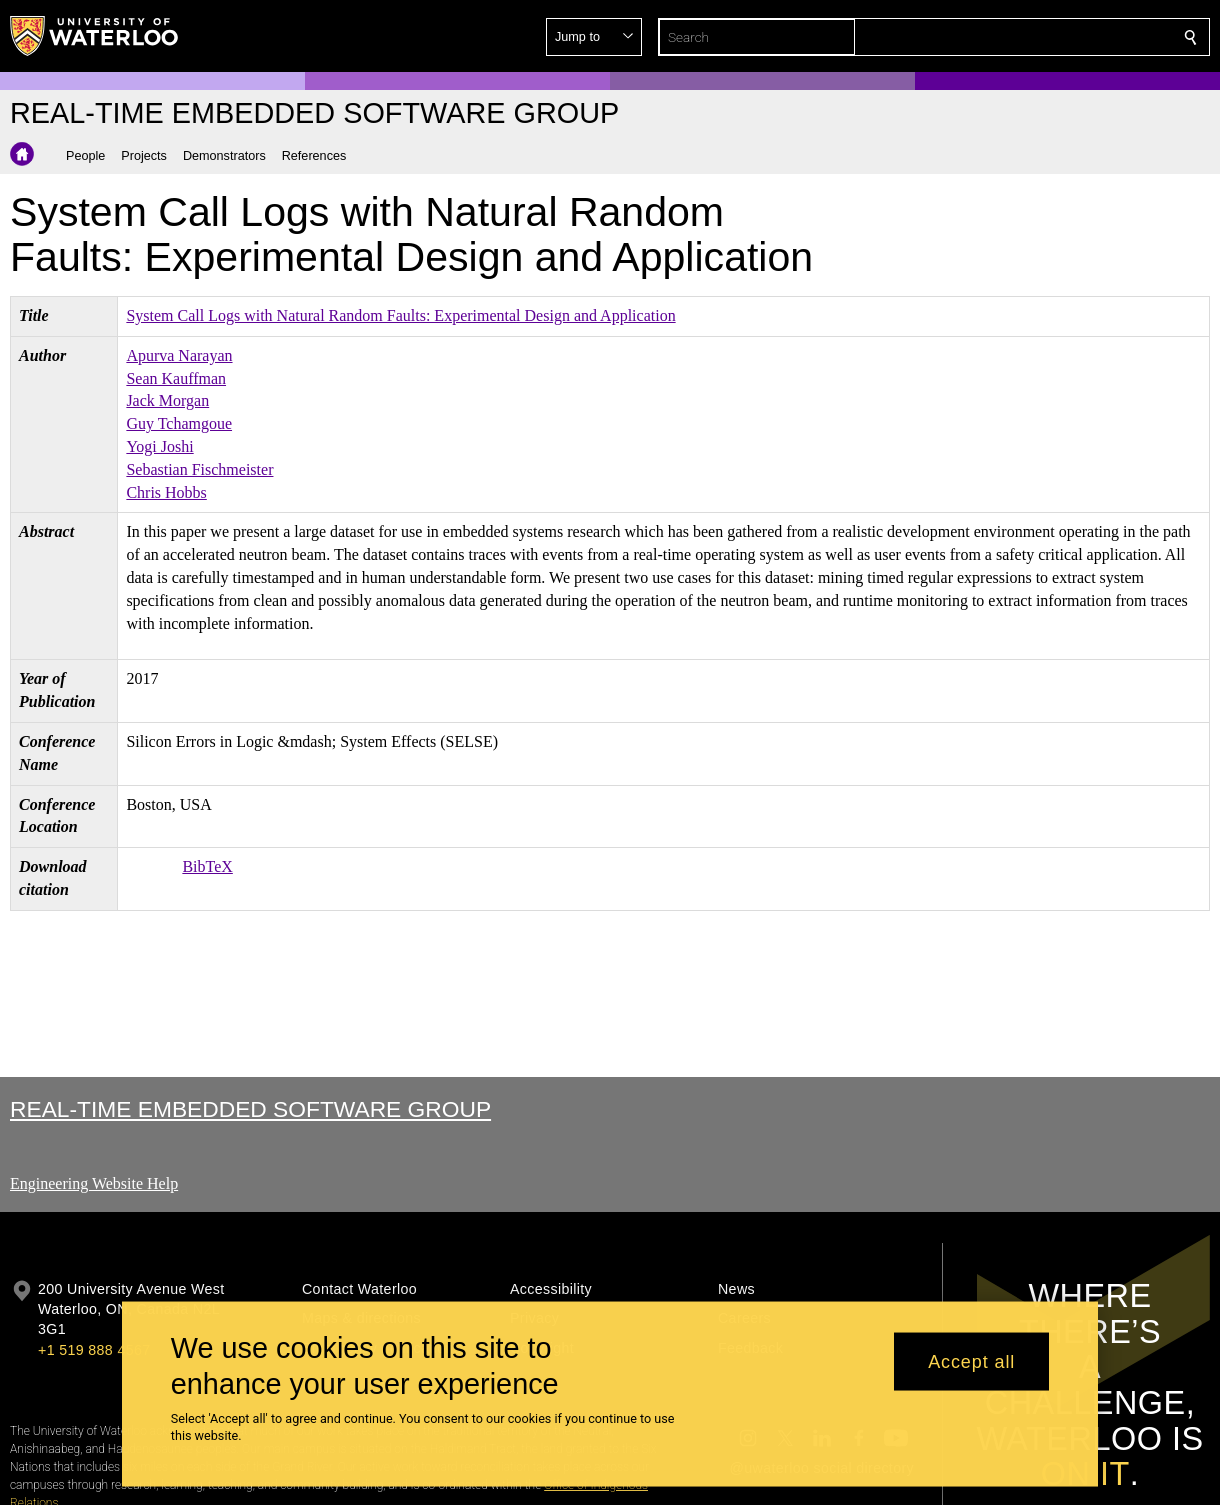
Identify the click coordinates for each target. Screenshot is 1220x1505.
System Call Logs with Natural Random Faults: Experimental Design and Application (400, 315)
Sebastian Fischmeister (199, 469)
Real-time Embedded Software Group (250, 1109)
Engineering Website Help (94, 1183)
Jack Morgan (167, 400)
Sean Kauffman (176, 378)
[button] (1046, 37)
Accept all (971, 1361)
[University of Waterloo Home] (95, 36)
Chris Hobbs (166, 492)
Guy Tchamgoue (179, 423)
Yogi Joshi (159, 446)
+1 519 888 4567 (94, 1350)
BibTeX (207, 866)
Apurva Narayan (179, 355)
